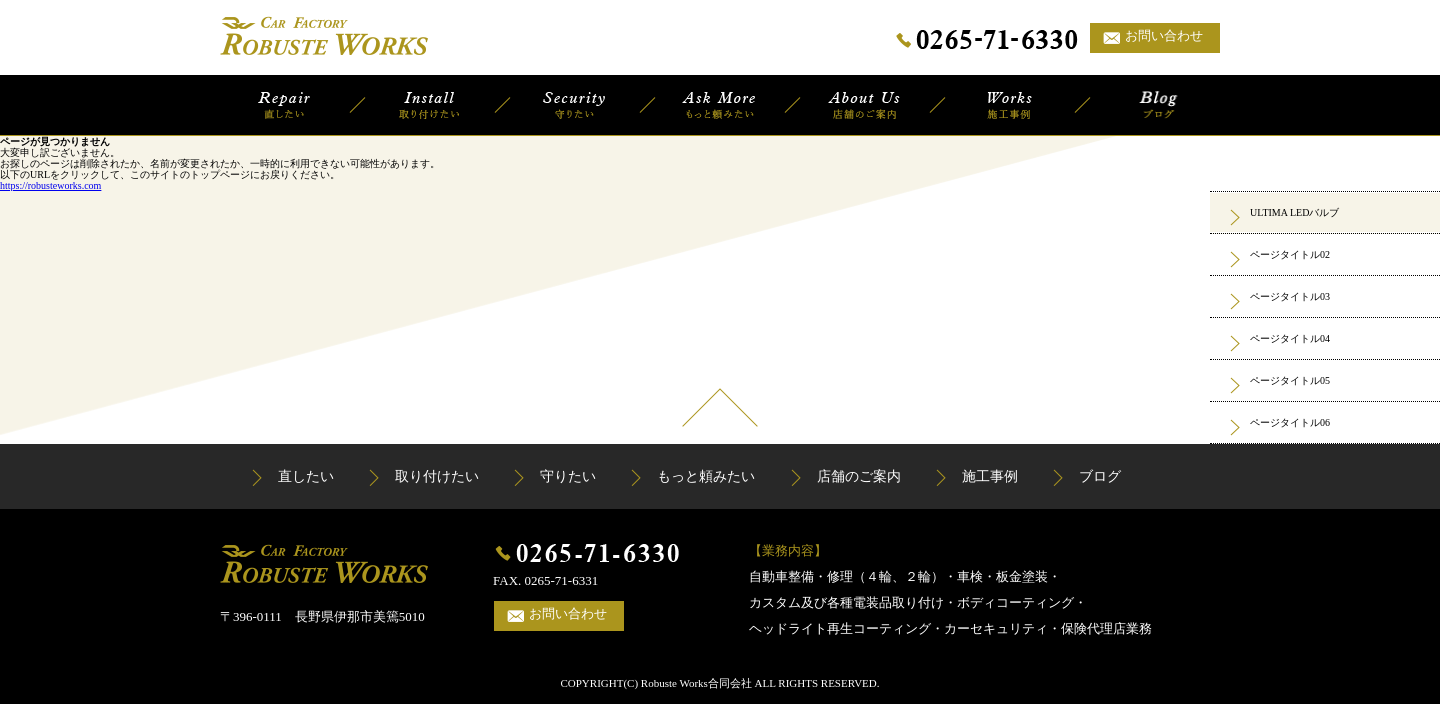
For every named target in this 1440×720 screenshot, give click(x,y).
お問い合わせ (1164, 35)
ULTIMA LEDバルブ (1294, 212)
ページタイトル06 (1290, 422)
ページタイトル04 (1290, 338)
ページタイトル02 (1290, 254)
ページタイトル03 (1290, 296)
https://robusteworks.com (50, 185)
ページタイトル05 (1290, 380)
